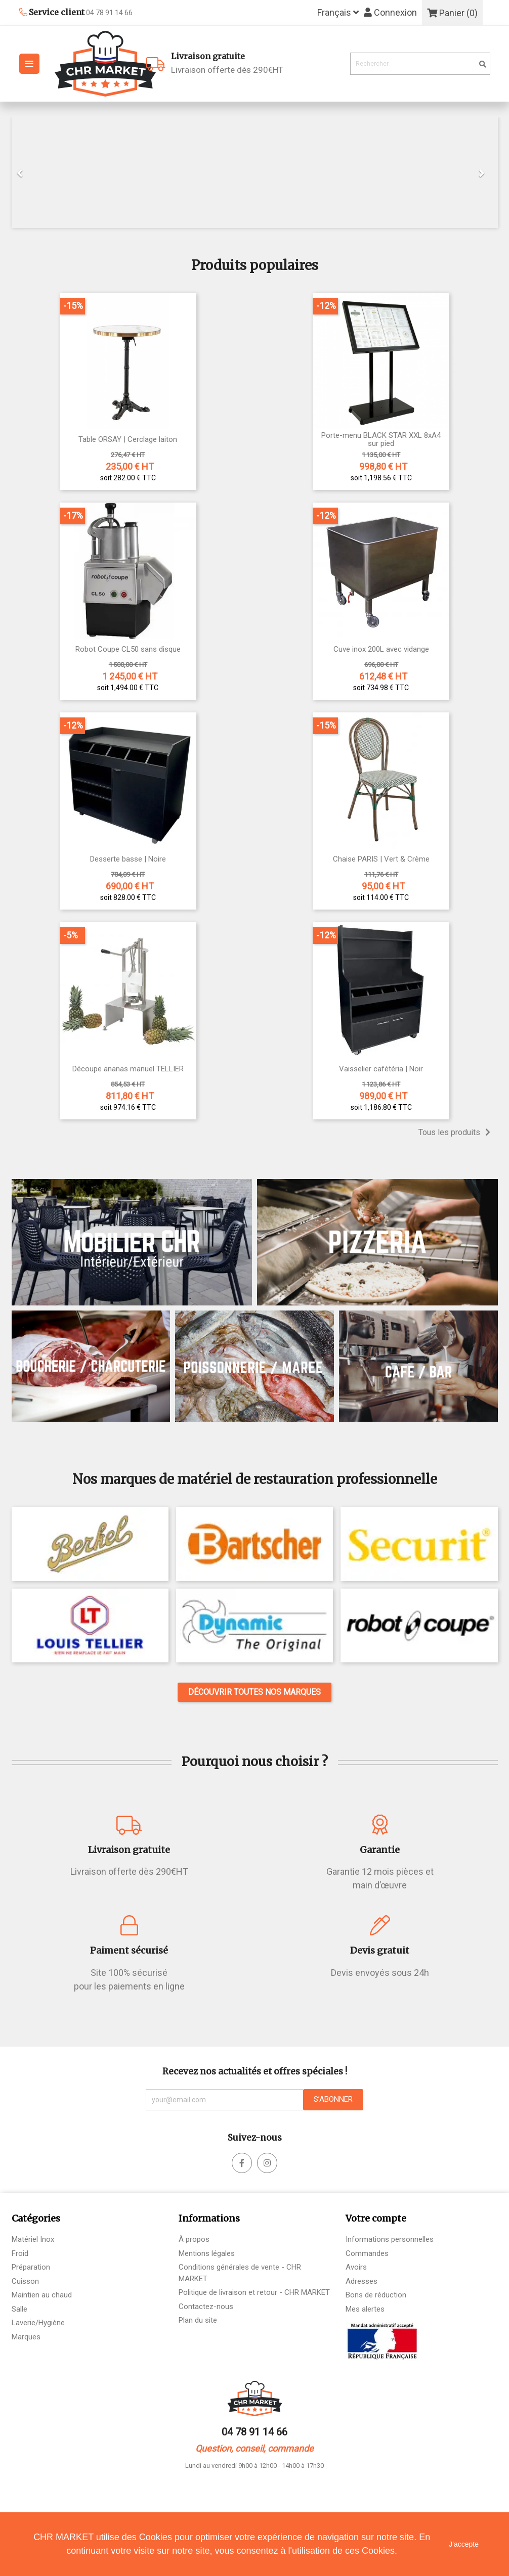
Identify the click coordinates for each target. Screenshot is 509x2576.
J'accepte (464, 2544)
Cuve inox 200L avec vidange (381, 649)
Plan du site (198, 2320)
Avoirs (356, 2267)
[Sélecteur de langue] (338, 13)
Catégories (36, 2218)
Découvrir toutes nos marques (254, 1692)
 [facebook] (267, 2163)
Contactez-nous (206, 2306)
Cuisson (25, 2281)
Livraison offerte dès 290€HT (257, 62)
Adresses (361, 2281)
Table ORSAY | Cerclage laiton (127, 439)
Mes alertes (365, 2309)
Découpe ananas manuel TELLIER (128, 1069)
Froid (20, 2253)
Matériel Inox (33, 2239)
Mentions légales (207, 2253)
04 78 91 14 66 (254, 2432)
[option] (255, 172)
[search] (482, 64)
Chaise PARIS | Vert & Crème (381, 859)
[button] (48, 172)
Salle (19, 2309)
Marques (26, 2336)
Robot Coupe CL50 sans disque (128, 649)
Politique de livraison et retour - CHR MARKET (254, 2292)
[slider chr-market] (255, 172)
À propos (194, 2239)
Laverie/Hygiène (38, 2322)
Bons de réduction (376, 2294)
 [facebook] (241, 2163)
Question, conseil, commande (254, 2448)
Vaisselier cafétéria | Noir (381, 1069)
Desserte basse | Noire (128, 859)
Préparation (31, 2267)
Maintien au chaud (42, 2294)
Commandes (367, 2253)
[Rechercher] (420, 64)
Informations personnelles (390, 2239)
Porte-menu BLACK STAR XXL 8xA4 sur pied (381, 439)
